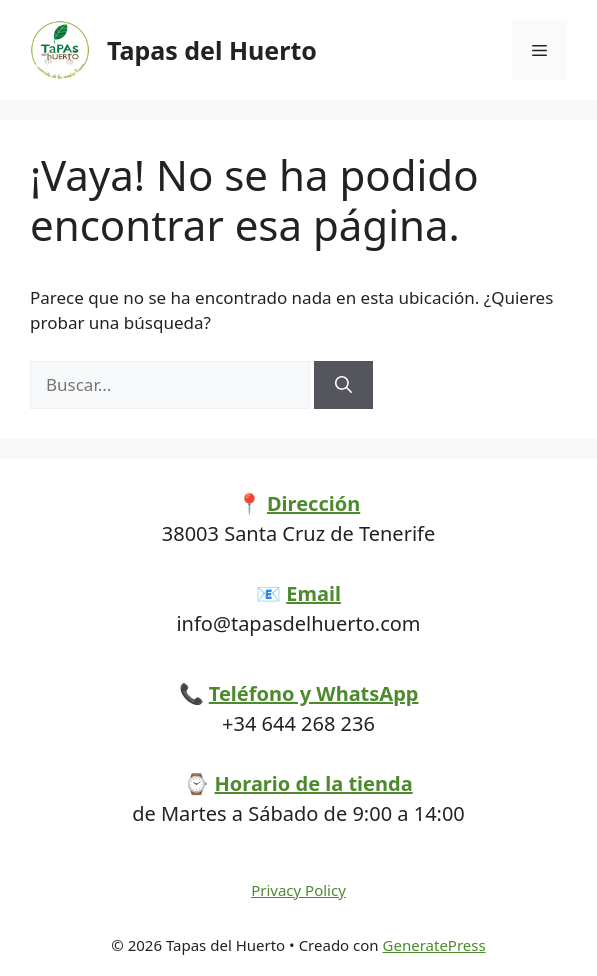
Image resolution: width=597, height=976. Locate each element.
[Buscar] (343, 385)
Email (313, 593)
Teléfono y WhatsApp (314, 693)
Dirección (313, 503)
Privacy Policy (298, 890)
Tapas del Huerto (212, 50)
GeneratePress (434, 945)
